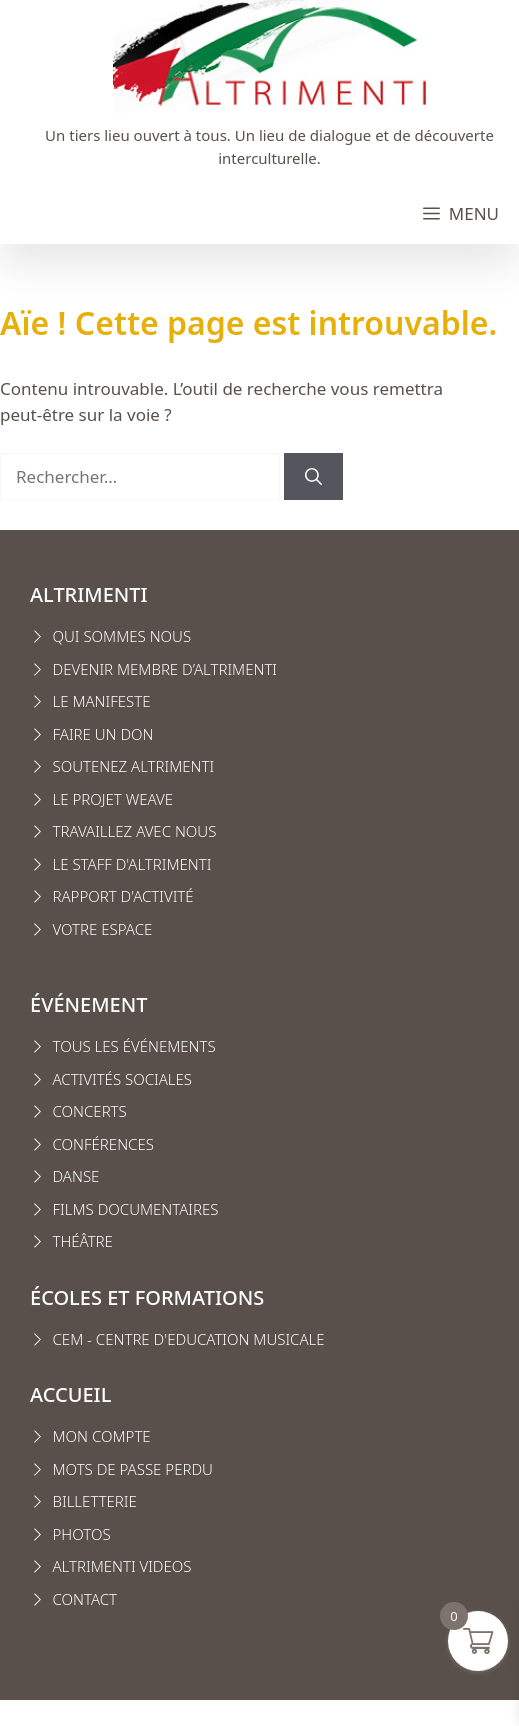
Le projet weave (113, 799)
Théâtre (83, 1241)
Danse (76, 1176)
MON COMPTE (102, 1436)
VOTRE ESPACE (103, 929)
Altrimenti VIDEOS (122, 1566)
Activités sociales (123, 1079)
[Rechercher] (313, 477)
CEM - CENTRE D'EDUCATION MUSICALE (189, 1339)
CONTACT (85, 1599)
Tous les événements (134, 1046)
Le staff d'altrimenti (132, 864)
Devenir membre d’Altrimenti (165, 669)
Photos (82, 1534)
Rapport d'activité (123, 896)
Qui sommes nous (122, 636)
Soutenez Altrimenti (134, 766)
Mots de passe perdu (133, 1469)
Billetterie (95, 1501)
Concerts (90, 1111)
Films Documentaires (136, 1209)
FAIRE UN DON (103, 734)
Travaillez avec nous (135, 831)
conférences (103, 1144)
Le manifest (98, 701)
